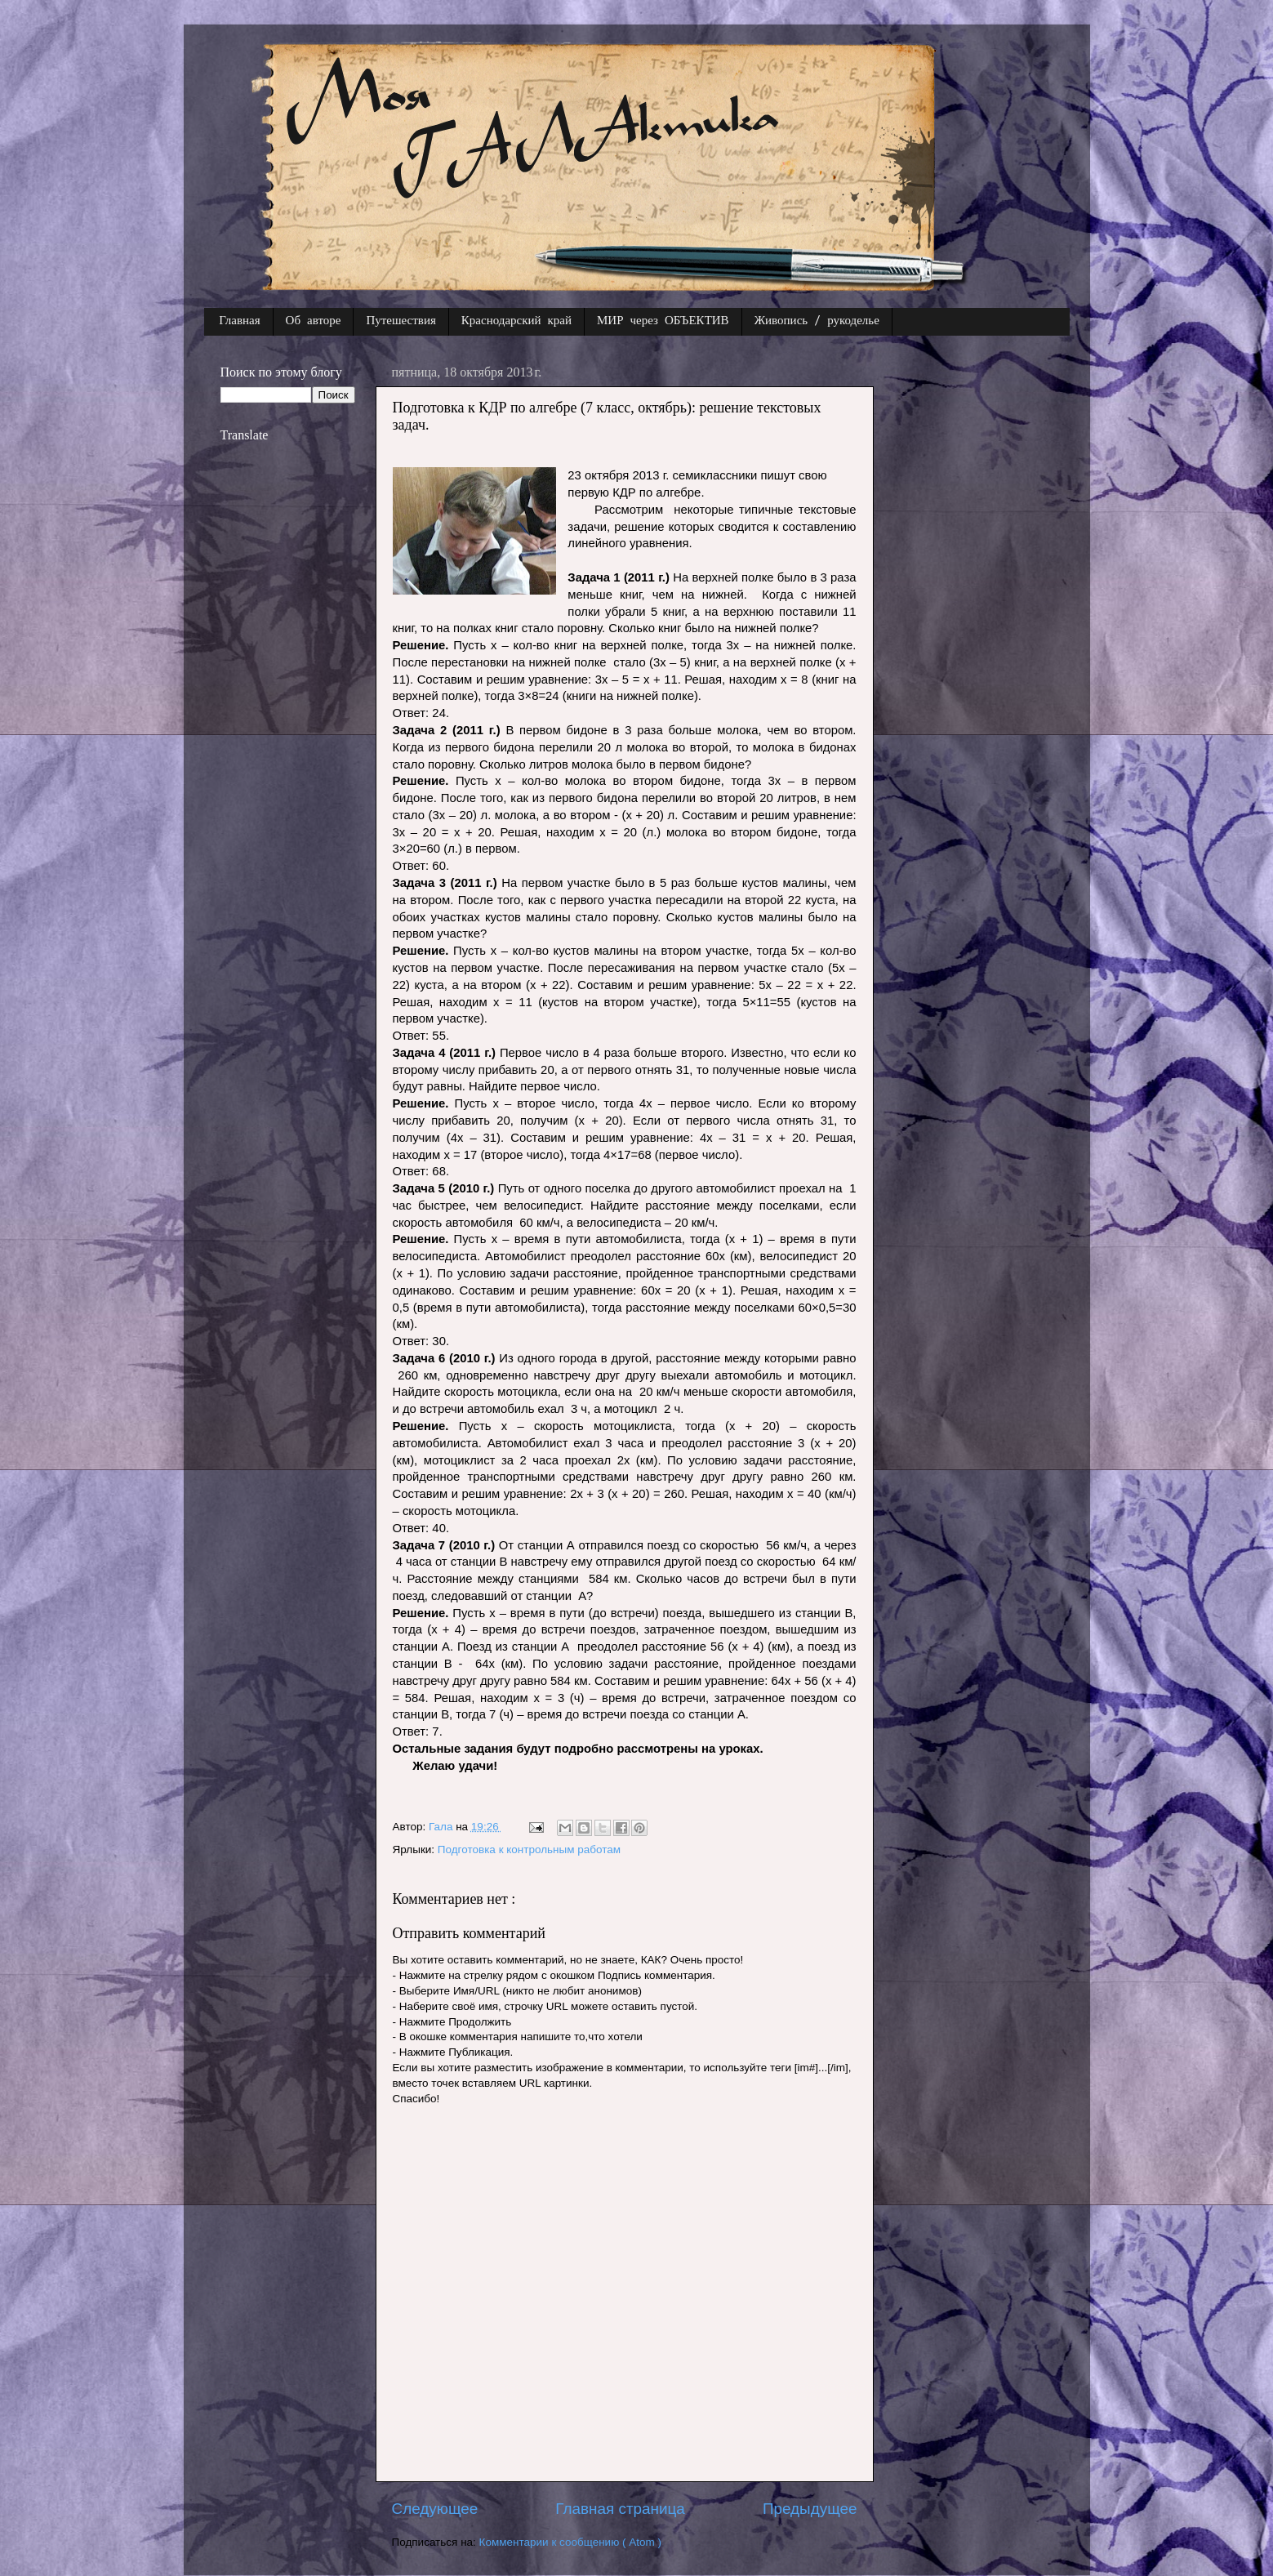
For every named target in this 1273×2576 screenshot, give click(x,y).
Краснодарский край (516, 321)
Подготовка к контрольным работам (529, 1849)
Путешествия (400, 321)
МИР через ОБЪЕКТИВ (663, 321)
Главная (239, 321)
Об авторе (313, 321)
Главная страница (620, 2508)
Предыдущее (810, 2508)
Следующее (435, 2508)
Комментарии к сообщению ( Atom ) (570, 2542)
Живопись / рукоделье (816, 321)
